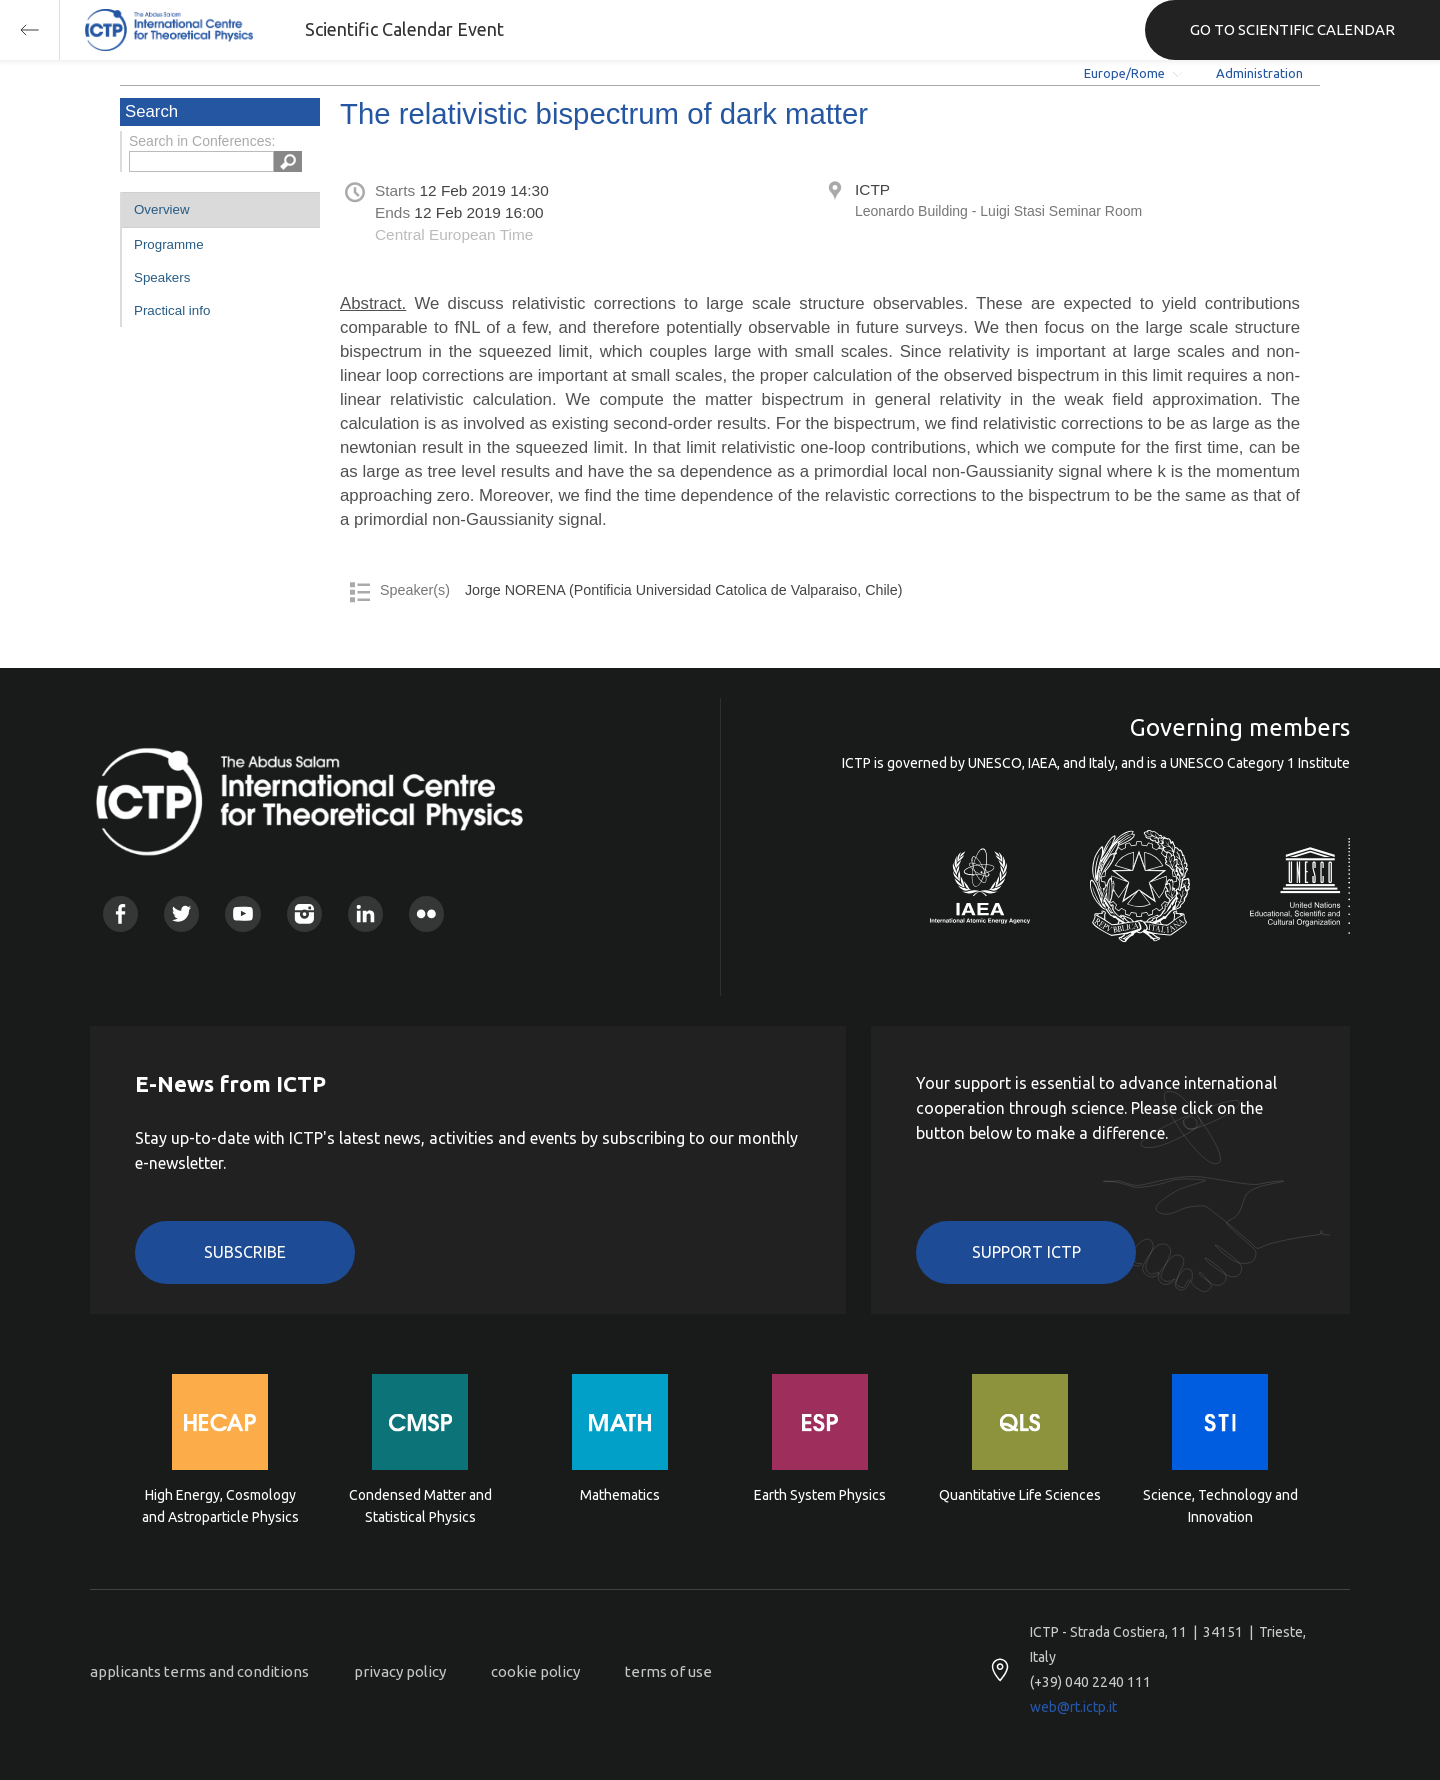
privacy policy (400, 1671)
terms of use (668, 1671)
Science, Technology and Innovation (1220, 1506)
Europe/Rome (1124, 73)
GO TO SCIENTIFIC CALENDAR (1292, 29)
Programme (169, 244)
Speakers (162, 277)
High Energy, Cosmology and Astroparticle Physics (220, 1506)
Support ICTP (1026, 1252)
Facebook (120, 913)
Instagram (304, 913)
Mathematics (620, 1495)
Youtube (242, 913)
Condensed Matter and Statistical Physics (420, 1506)
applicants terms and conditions (199, 1671)
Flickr (426, 913)
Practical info (172, 310)
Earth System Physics (820, 1495)
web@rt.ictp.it (1073, 1707)
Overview (162, 209)
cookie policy (535, 1671)
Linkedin (365, 913)
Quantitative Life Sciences (1020, 1495)
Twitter (181, 913)
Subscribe (245, 1252)
